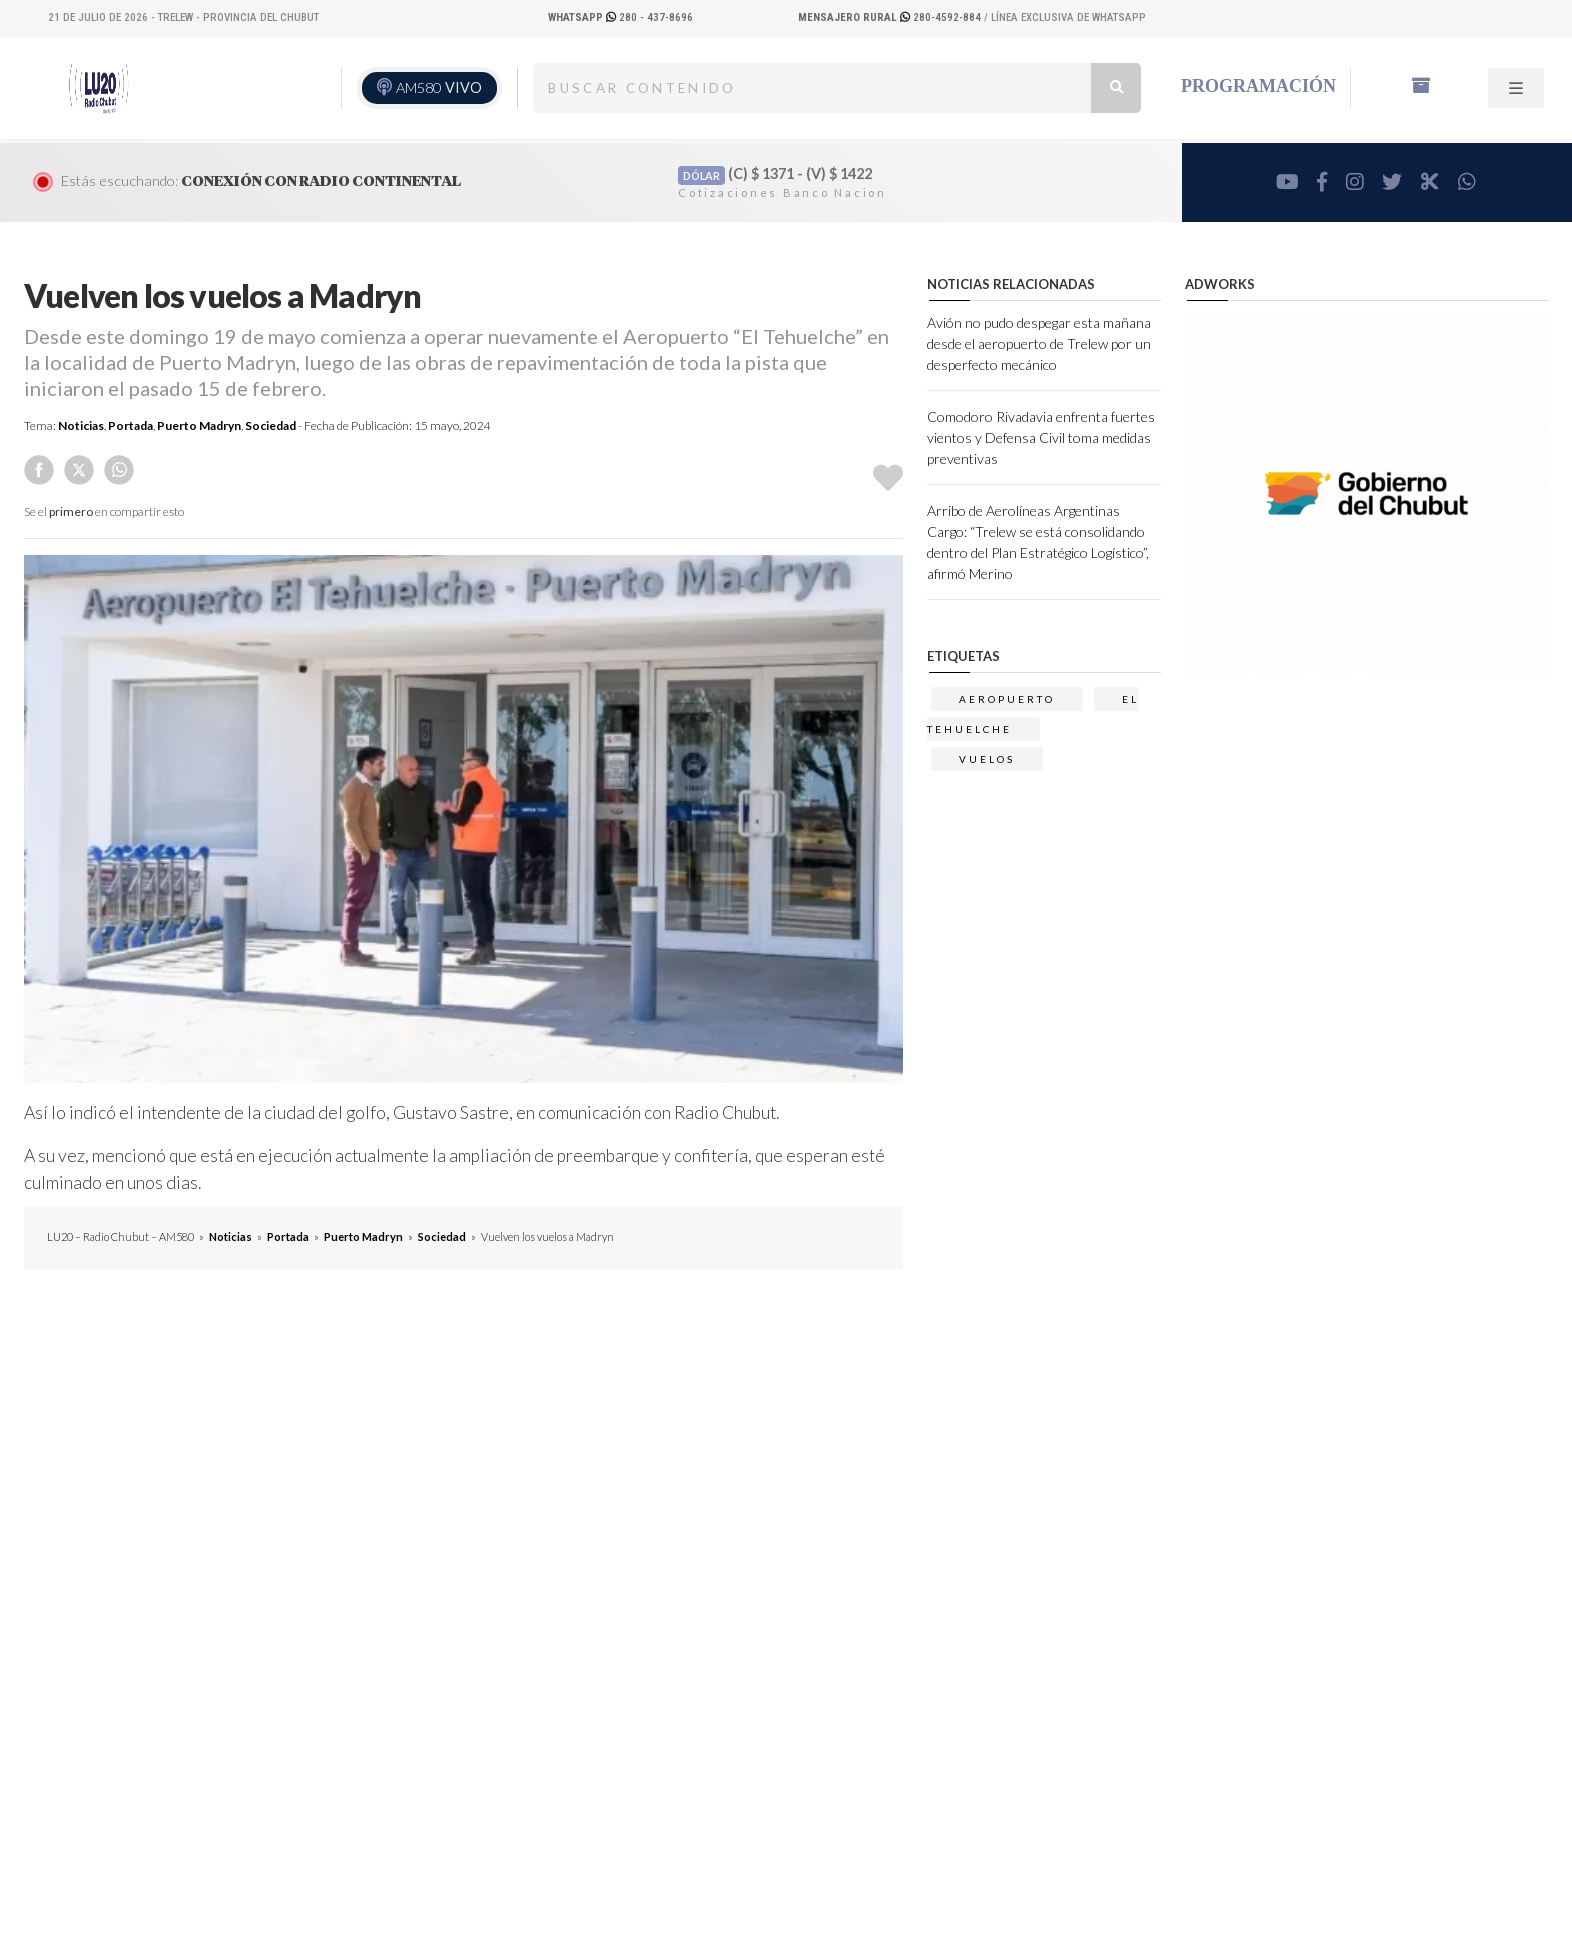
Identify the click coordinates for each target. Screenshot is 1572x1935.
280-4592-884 (891, 17)
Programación (1258, 86)
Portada (130, 425)
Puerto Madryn (199, 425)
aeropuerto (1007, 699)
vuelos (987, 759)
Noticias (81, 425)
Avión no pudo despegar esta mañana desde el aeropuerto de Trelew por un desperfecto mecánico (1039, 343)
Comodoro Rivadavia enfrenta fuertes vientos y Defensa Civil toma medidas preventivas (1041, 437)
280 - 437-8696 (620, 17)
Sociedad (270, 425)
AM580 (439, 87)
